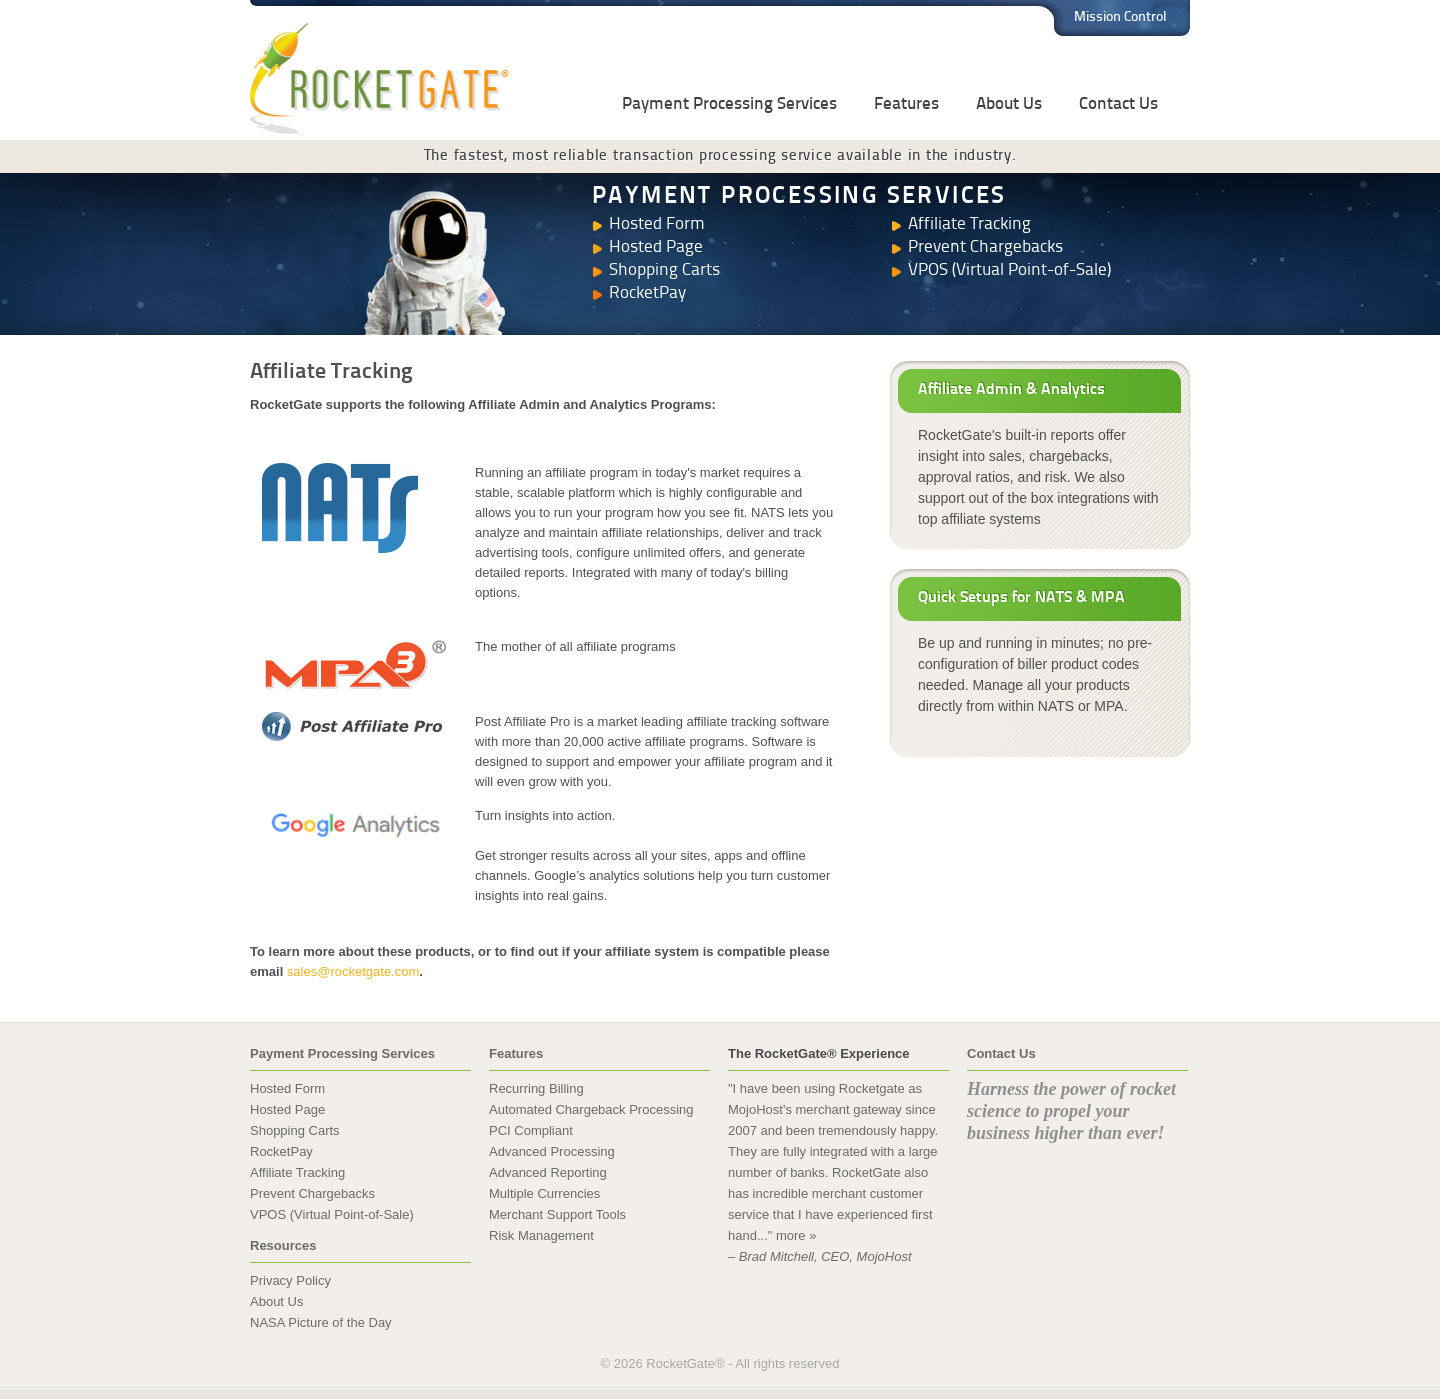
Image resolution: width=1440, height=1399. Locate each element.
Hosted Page (656, 247)
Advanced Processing (552, 1151)
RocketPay (647, 293)
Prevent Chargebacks (985, 247)
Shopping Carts (664, 270)
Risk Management (541, 1235)
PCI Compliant (531, 1130)
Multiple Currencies (544, 1193)
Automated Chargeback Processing (591, 1109)
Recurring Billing (536, 1088)
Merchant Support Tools (557, 1214)
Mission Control (1120, 17)
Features (906, 104)
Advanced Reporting (548, 1172)
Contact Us (1118, 104)
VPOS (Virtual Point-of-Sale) (1009, 270)
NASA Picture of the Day (321, 1322)
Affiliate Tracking (969, 224)
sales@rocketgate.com (353, 971)
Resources (283, 1245)
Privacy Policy (290, 1280)
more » (796, 1235)
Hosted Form (657, 224)
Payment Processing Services (729, 104)
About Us (1009, 104)
